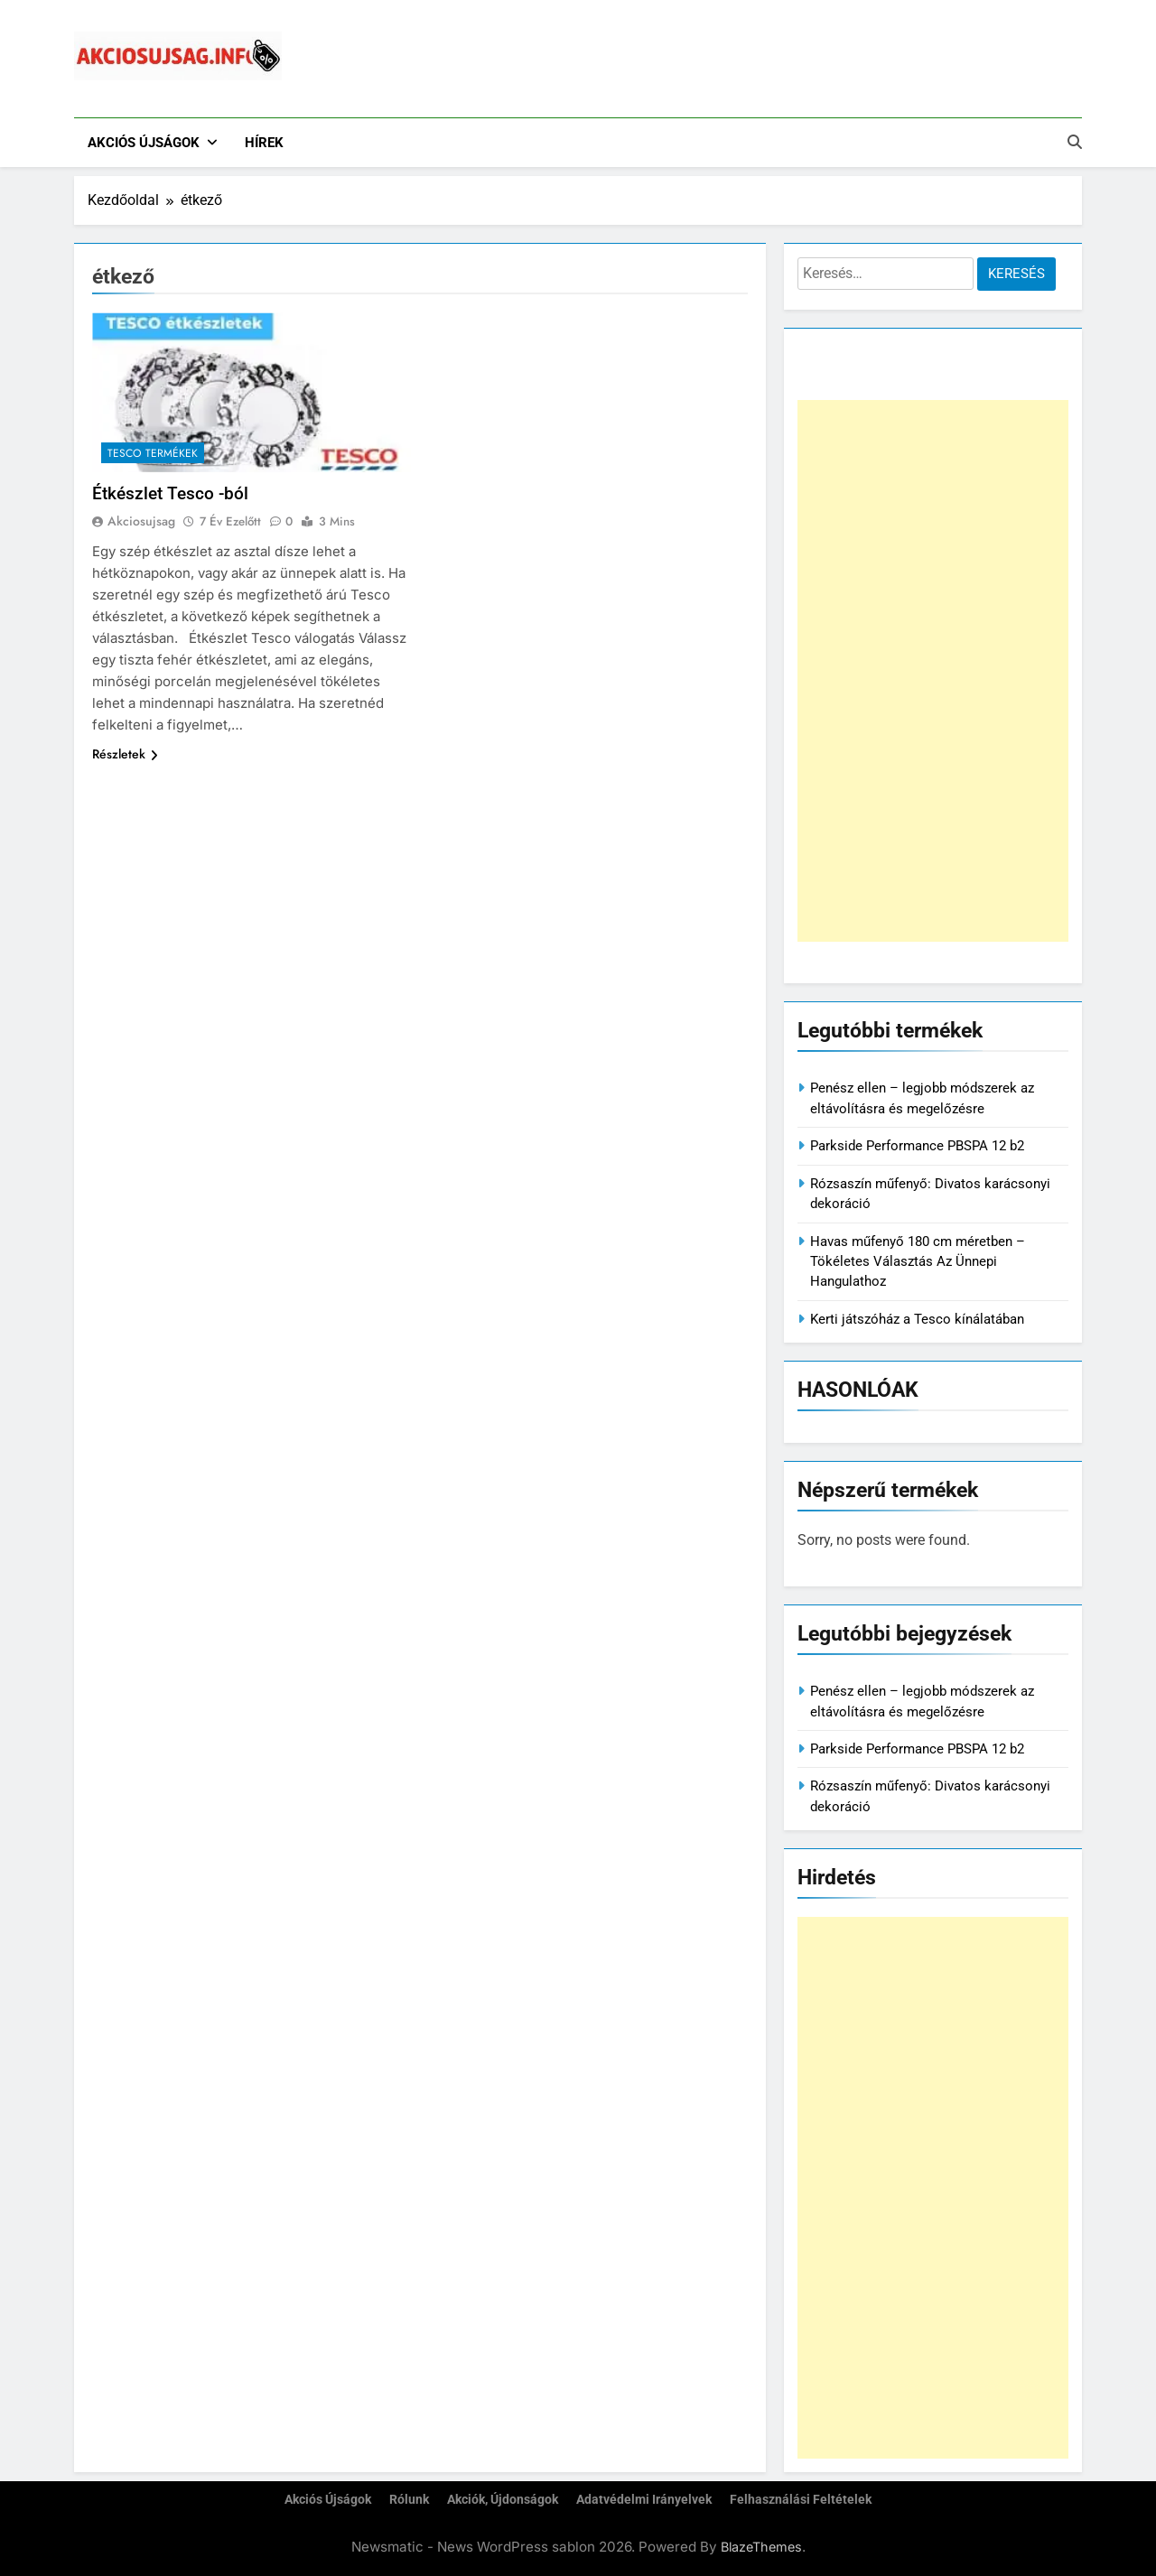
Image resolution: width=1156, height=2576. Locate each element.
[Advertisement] (932, 671)
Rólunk (409, 2499)
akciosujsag (141, 521)
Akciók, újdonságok (502, 2499)
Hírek (264, 143)
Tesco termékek (152, 453)
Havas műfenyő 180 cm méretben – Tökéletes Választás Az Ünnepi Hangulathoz (917, 1261)
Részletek (125, 754)
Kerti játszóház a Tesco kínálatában (917, 1319)
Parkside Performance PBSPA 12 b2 (917, 1146)
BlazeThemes (761, 2546)
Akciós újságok (144, 143)
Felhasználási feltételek (801, 2499)
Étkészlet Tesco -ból (170, 493)
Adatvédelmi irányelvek (644, 2499)
